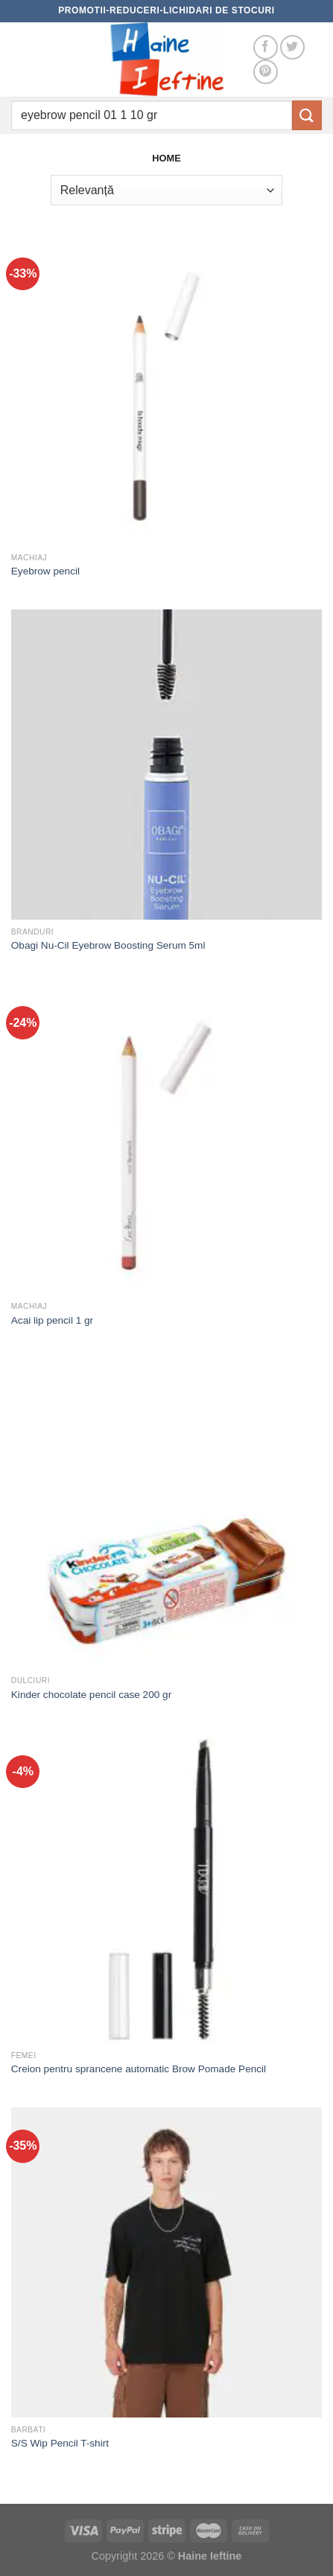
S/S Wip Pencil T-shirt (60, 2443)
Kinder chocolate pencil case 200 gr (91, 1694)
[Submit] (307, 114)
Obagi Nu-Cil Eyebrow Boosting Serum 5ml (108, 945)
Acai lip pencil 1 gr (52, 1320)
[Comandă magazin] (166, 190)
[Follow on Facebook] (265, 47)
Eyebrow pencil (45, 571)
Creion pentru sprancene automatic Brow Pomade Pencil (138, 2068)
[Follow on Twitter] (292, 47)
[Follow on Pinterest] (265, 72)
